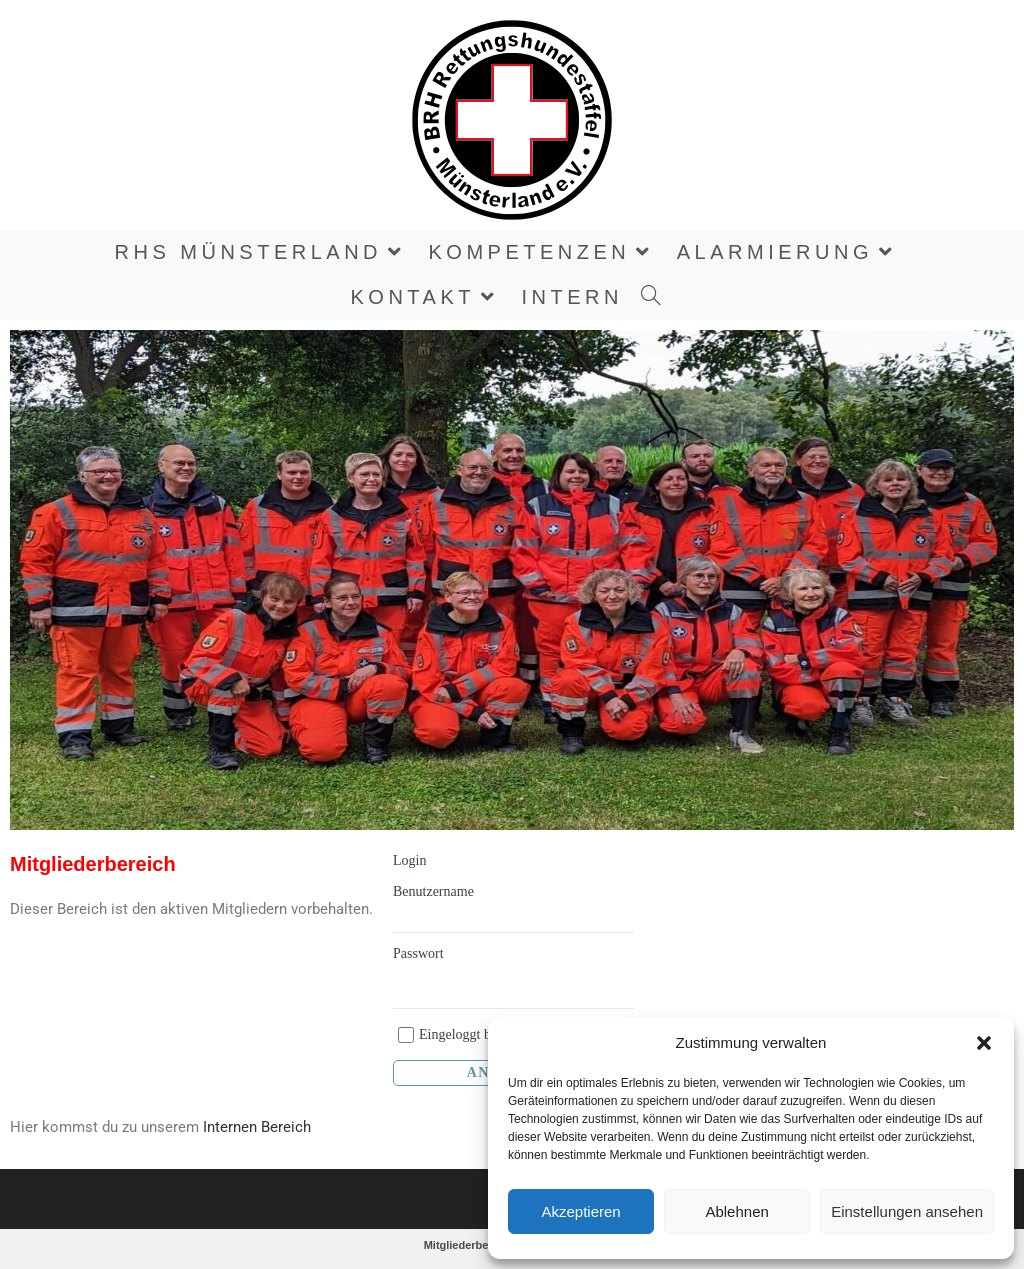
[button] (984, 1043)
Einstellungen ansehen (907, 1211)
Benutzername (433, 891)
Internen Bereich (257, 1127)
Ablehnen (736, 1211)
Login (409, 860)
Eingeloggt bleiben (472, 1034)
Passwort (418, 953)
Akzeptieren (580, 1211)
